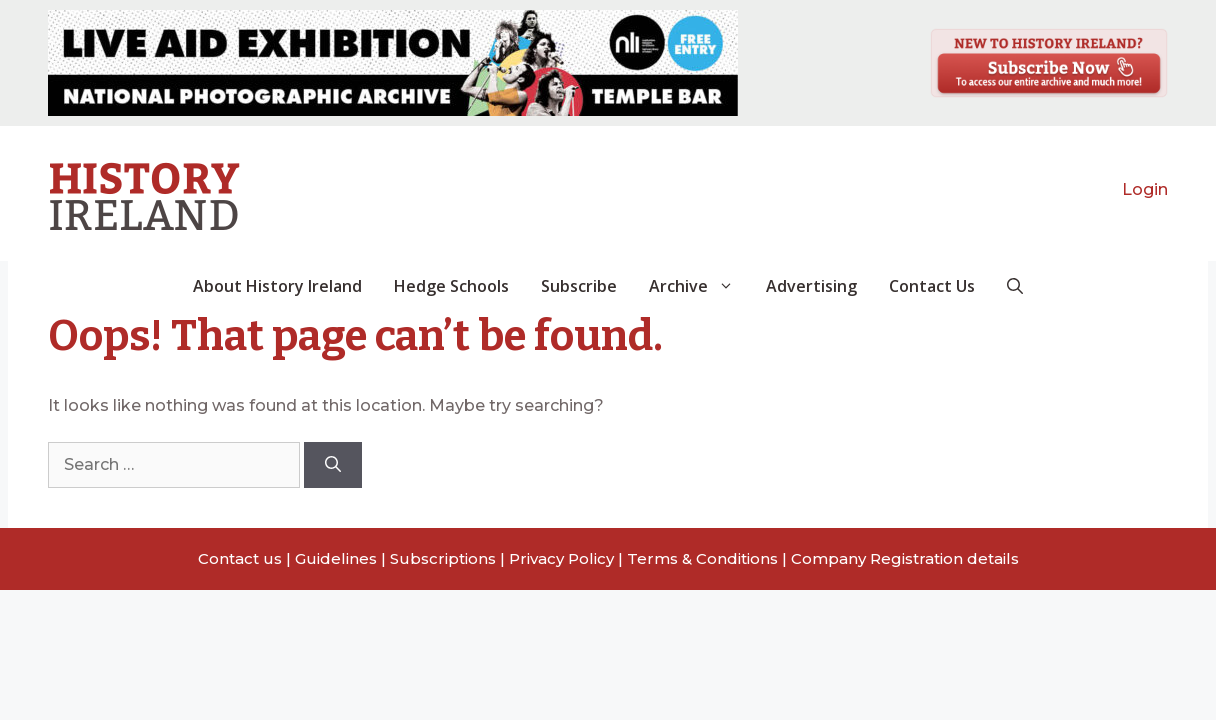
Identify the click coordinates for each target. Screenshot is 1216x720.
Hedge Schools (451, 286)
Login (1145, 189)
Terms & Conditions (702, 558)
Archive (699, 286)
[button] (1015, 286)
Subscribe (579, 286)
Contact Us (932, 286)
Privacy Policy (561, 558)
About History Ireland (277, 286)
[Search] (333, 465)
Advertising (811, 286)
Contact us (240, 558)
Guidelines (336, 558)
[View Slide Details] (393, 63)
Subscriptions (443, 558)
